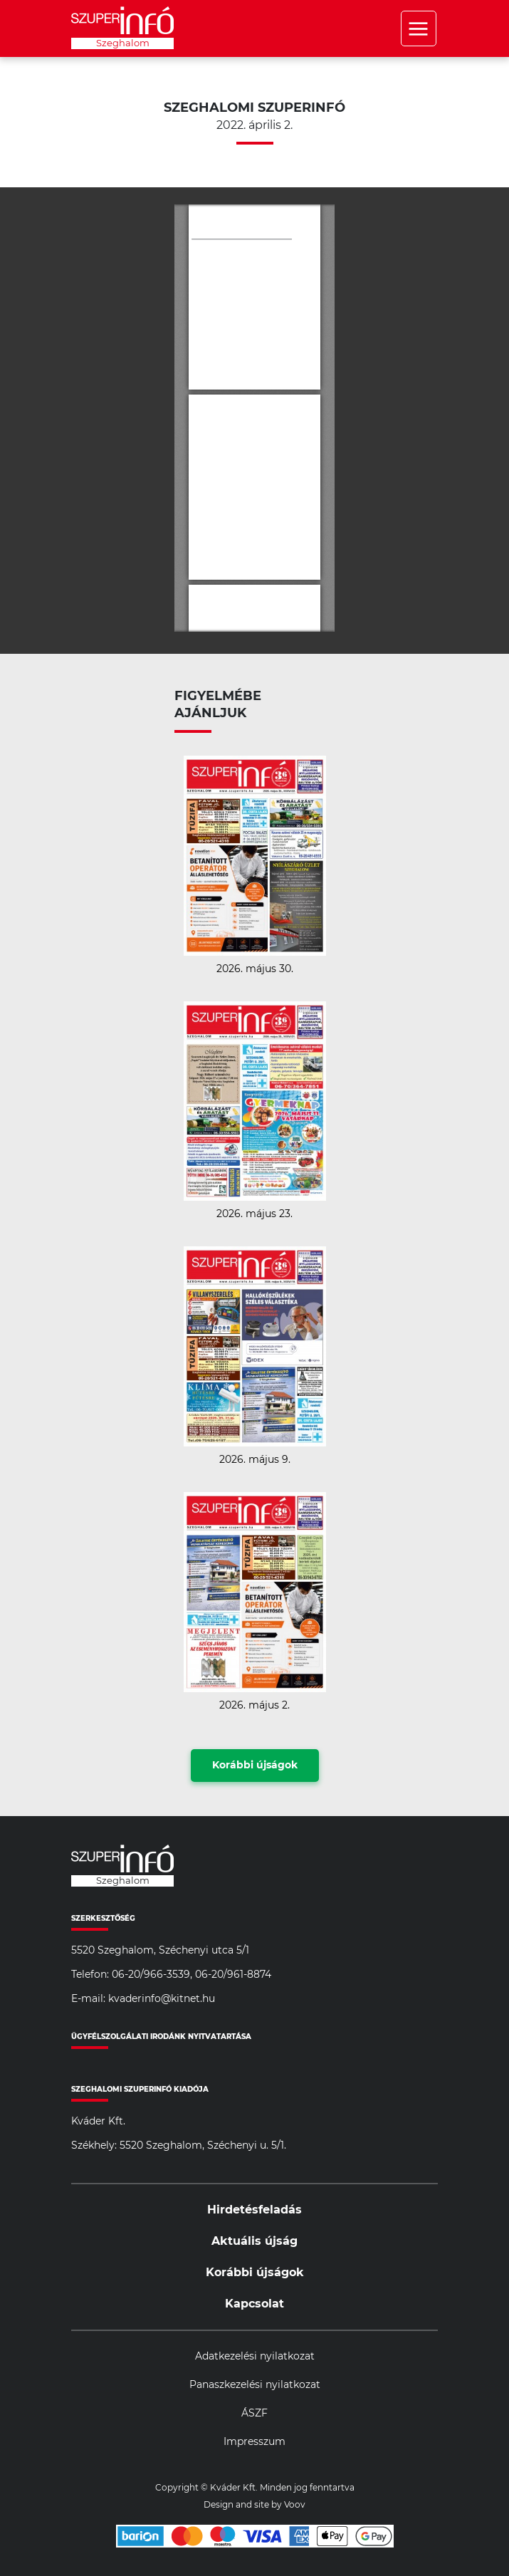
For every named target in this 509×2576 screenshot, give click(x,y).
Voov (294, 2505)
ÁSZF (254, 2414)
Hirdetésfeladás (254, 2210)
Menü (418, 28)
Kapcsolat (254, 2304)
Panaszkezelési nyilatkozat (254, 2385)
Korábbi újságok (255, 1766)
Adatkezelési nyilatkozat (255, 2357)
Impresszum (254, 2442)
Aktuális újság (254, 2241)
